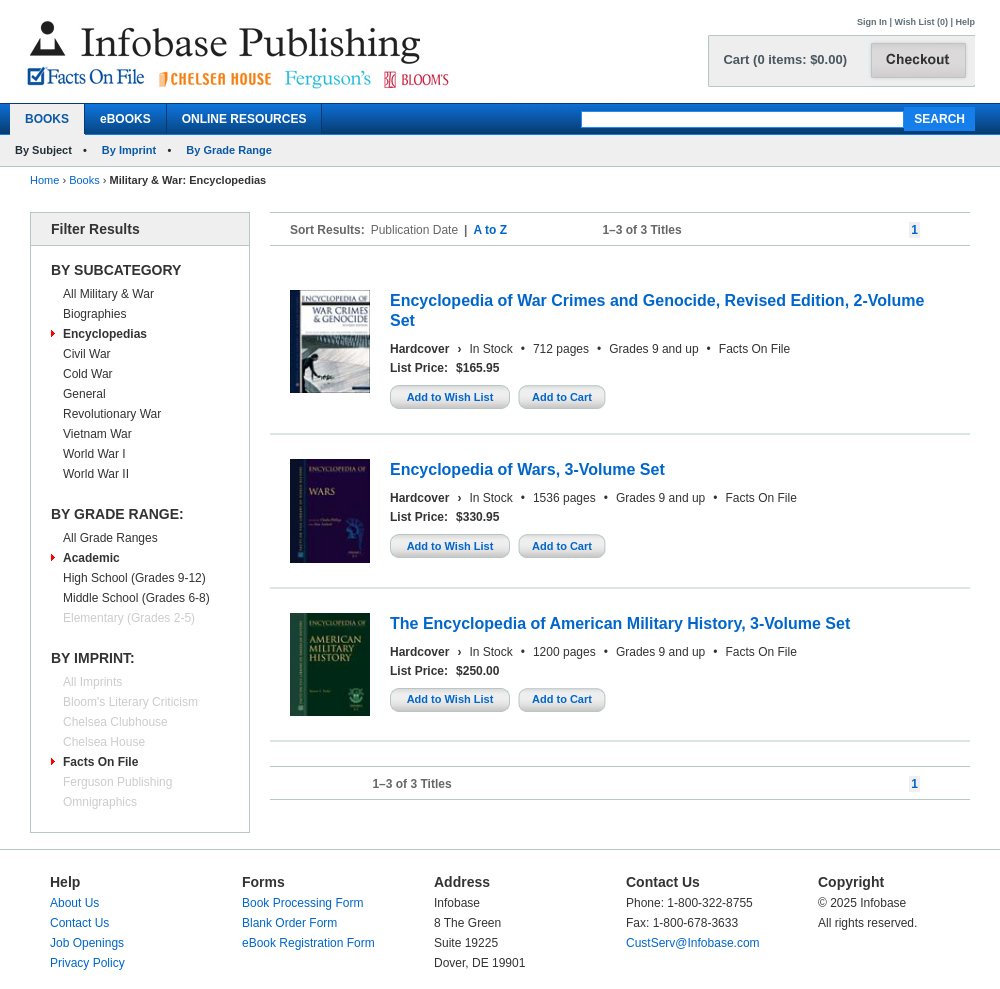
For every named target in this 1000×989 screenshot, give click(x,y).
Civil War (87, 354)
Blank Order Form (289, 923)
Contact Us (79, 923)
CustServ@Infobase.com (693, 943)
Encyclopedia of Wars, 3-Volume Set (527, 469)
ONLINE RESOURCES (244, 119)
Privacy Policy (87, 963)
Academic (91, 558)
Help (965, 22)
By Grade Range (229, 150)
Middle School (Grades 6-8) (136, 598)
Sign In (872, 22)
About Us (74, 903)
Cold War (88, 374)
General (84, 394)
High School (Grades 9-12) (134, 578)
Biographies (94, 314)
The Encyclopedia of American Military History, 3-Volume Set (620, 623)
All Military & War (108, 294)
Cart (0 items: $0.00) (785, 59)
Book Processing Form (302, 903)
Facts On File (100, 762)
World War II (96, 474)
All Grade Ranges (110, 538)
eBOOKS (125, 119)
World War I (94, 454)
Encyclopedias (105, 334)
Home (44, 180)
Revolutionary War (112, 414)
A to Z (490, 230)
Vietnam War (97, 434)
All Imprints (92, 682)
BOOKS (47, 119)
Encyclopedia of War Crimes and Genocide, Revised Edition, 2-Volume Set (657, 310)
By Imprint (129, 150)
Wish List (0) (921, 22)
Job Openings (87, 943)
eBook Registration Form (308, 943)
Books (84, 180)
